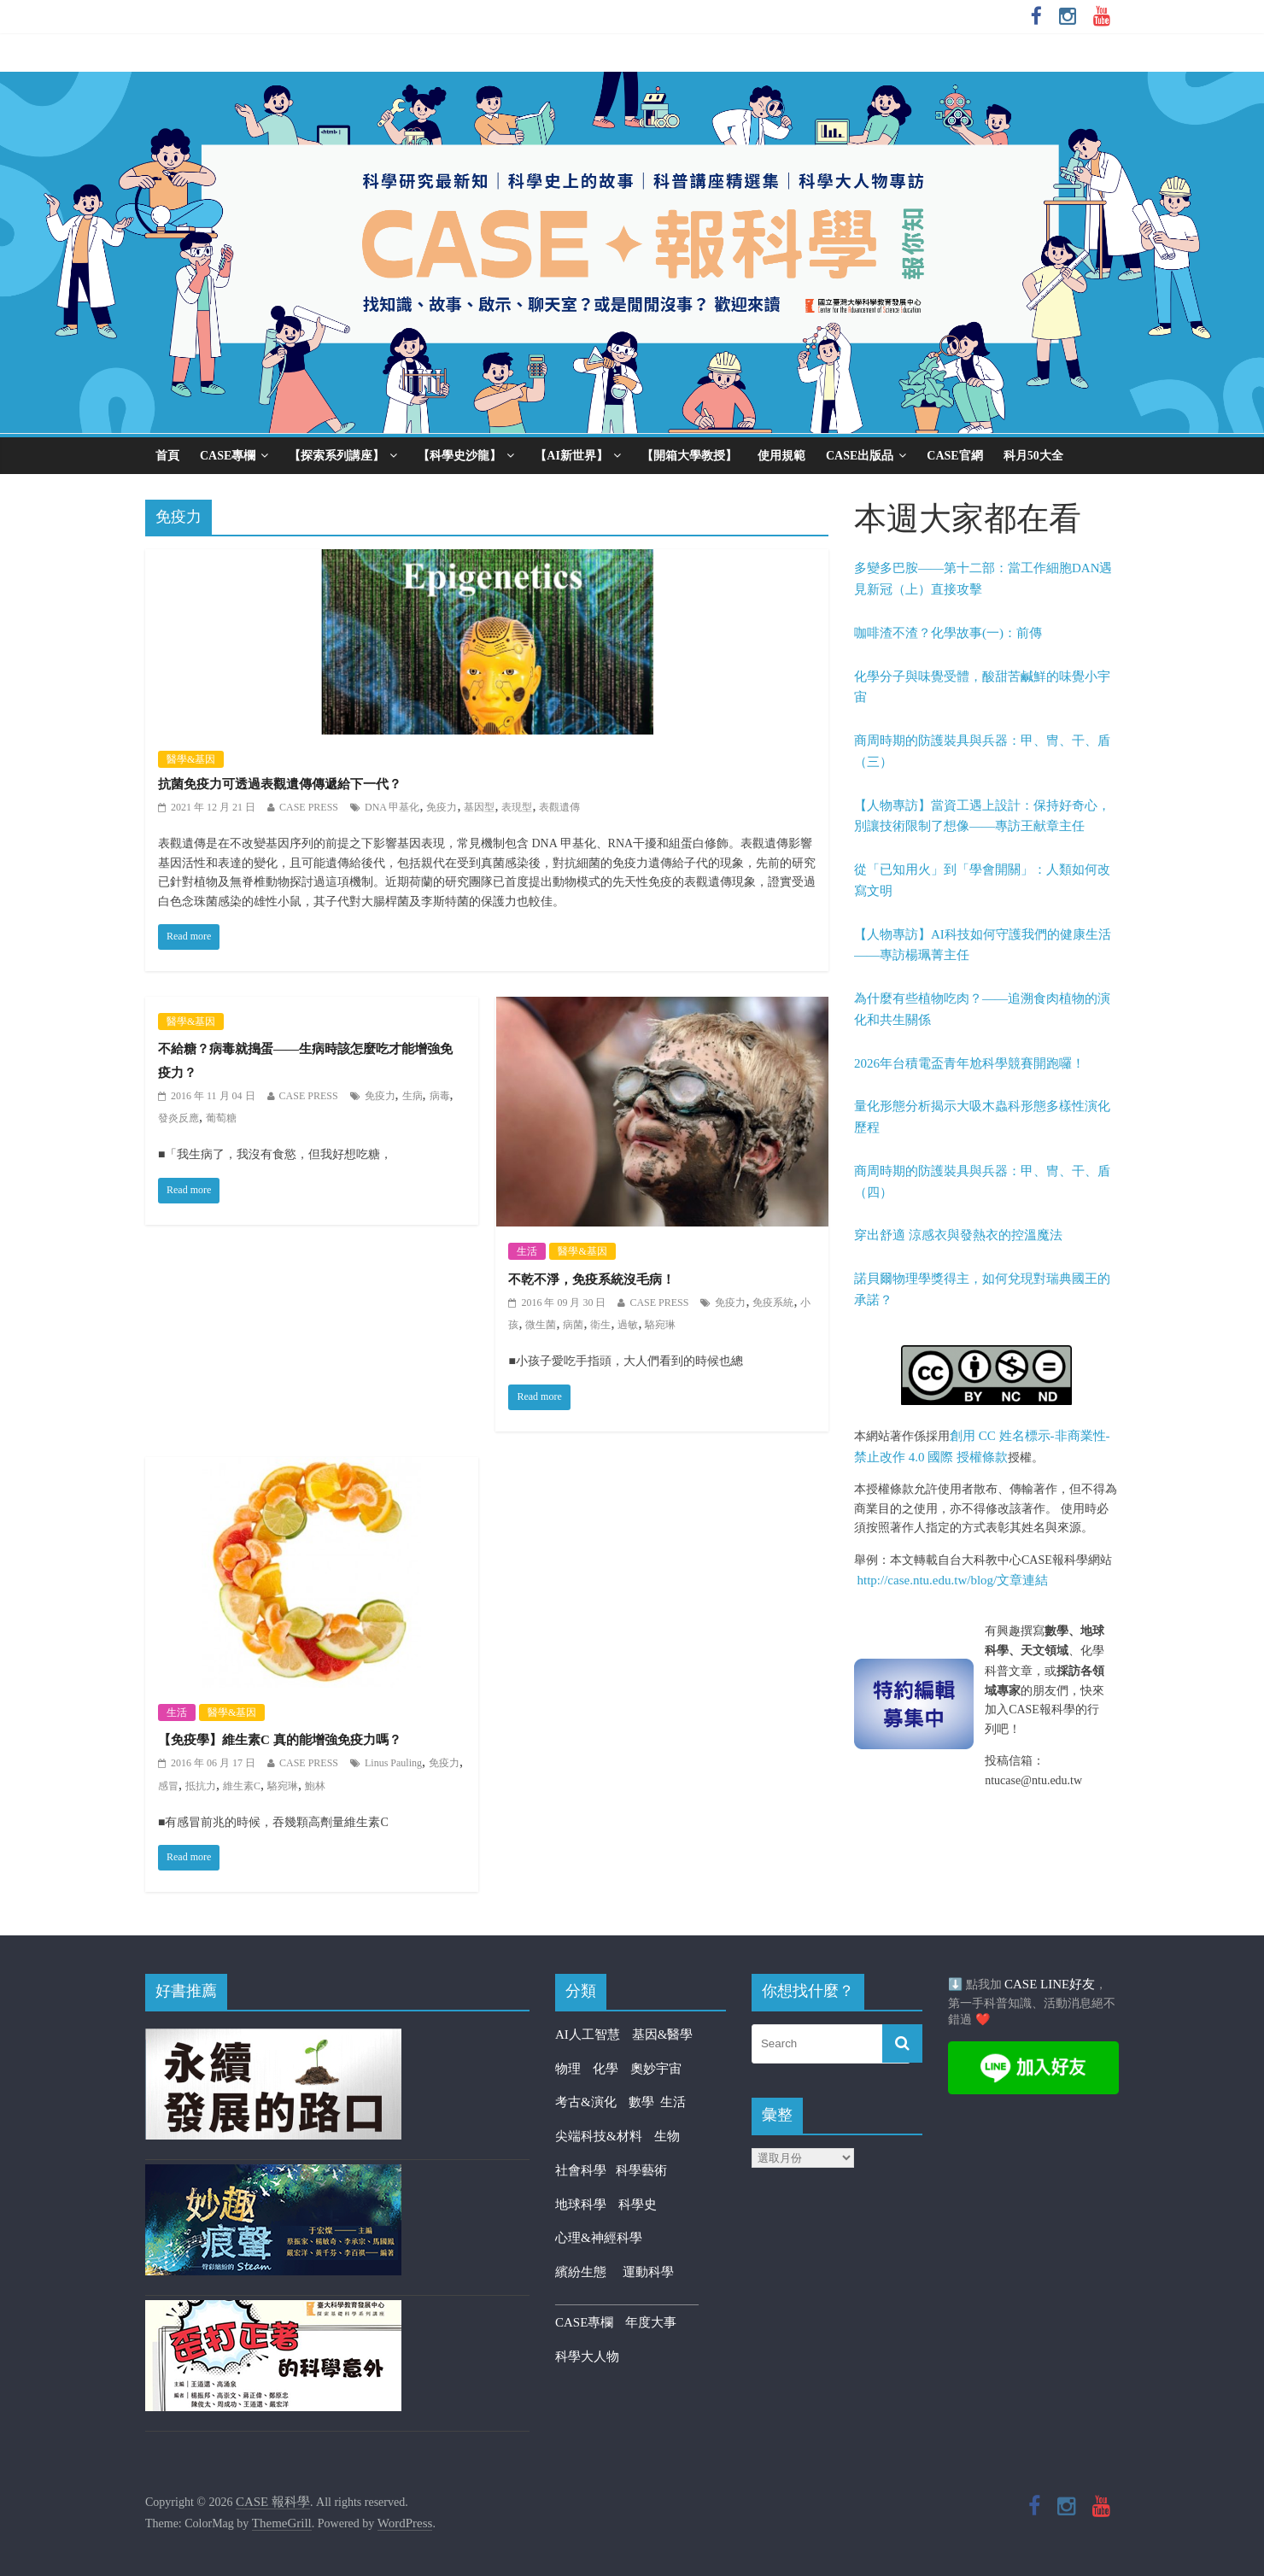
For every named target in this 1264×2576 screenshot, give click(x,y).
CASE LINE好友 (1049, 1984)
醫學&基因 (191, 759)
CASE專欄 (227, 455)
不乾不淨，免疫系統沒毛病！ (591, 1279)
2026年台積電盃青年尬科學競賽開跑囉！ (969, 1063)
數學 (645, 2102)
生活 (527, 1251)
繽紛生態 (589, 2272)
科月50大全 (1033, 455)
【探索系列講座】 (336, 455)
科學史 (637, 2204)
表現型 (516, 807)
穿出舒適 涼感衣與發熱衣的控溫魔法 (958, 1235)
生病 (412, 1096)
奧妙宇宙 (656, 2068)
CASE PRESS (308, 807)
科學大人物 (587, 2356)
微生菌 (540, 1325)
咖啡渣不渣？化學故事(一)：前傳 (948, 633)
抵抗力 (200, 1786)
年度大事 (650, 2322)
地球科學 (580, 2204)
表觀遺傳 (559, 807)
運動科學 (648, 2272)
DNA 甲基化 (392, 807)
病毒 (440, 1096)
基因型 (479, 807)
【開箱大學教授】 (689, 455)
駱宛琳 (660, 1325)
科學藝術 (641, 2170)
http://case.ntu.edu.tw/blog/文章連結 (953, 1580)
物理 (568, 2068)
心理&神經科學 (598, 2238)
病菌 (573, 1325)
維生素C (241, 1786)
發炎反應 (178, 1118)
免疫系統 (772, 1302)
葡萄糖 (221, 1118)
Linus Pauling (393, 1763)
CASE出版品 (859, 455)
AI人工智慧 (587, 2034)
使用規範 (781, 455)
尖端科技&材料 (598, 2136)
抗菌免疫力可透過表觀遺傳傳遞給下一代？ (279, 784)
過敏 (627, 1325)
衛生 (600, 1325)
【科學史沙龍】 (459, 455)
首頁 (167, 455)
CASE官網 (954, 455)
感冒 (168, 1786)
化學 (605, 2068)
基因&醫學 (662, 2034)
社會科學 (585, 2170)
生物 (667, 2136)
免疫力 (441, 807)
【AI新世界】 (571, 455)
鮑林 (315, 1786)
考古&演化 (586, 2102)
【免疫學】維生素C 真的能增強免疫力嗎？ (279, 1740)
